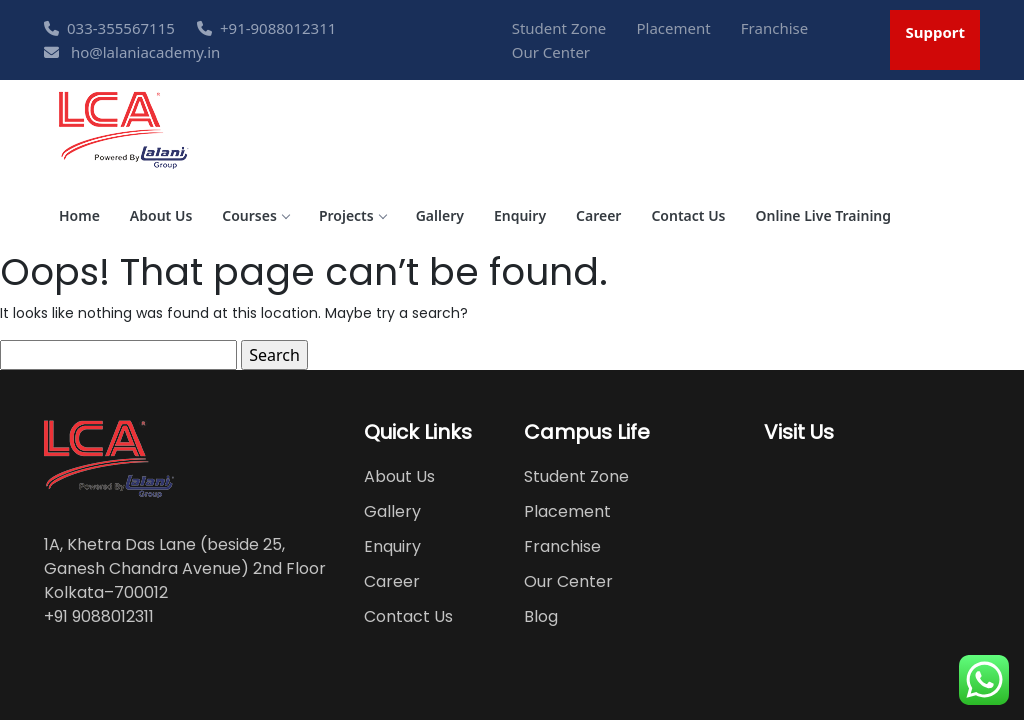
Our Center (551, 52)
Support (935, 32)
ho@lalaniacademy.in (132, 52)
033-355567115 (109, 28)
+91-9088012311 (266, 28)
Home (79, 215)
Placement (673, 28)
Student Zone (559, 28)
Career (598, 215)
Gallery (440, 215)
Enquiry (520, 215)
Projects (352, 215)
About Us (161, 215)
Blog (541, 616)
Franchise (774, 28)
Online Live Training (824, 215)
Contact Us (688, 215)
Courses (255, 215)
